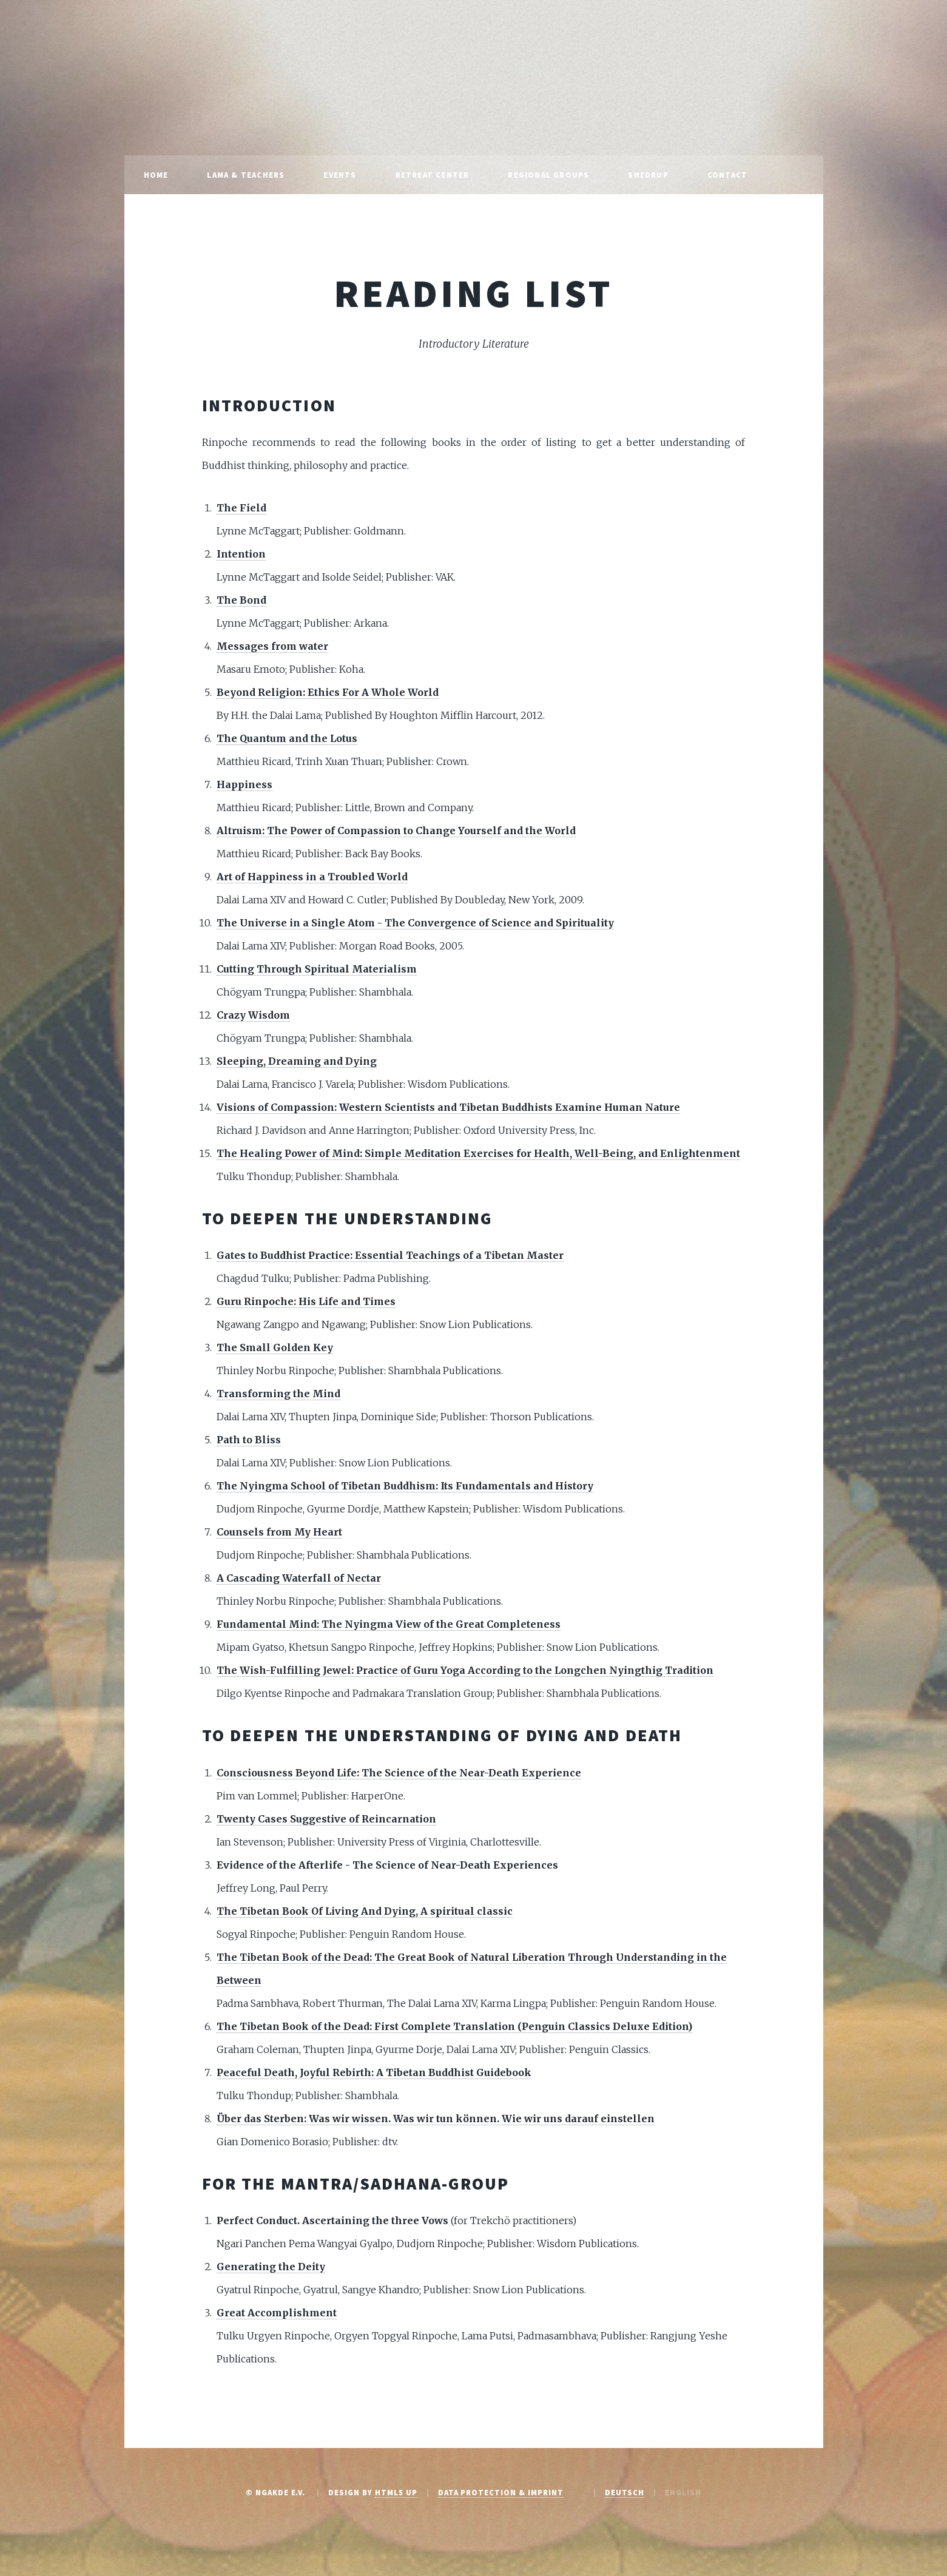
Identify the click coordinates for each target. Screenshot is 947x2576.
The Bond (241, 600)
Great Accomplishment (277, 2313)
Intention (241, 554)
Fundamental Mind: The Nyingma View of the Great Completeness (389, 1624)
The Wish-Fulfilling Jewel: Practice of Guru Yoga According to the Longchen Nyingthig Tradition (465, 1670)
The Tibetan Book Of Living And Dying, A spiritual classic (365, 1911)
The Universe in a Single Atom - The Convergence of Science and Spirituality (415, 923)
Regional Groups (548, 175)
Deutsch (625, 2492)
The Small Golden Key (275, 1347)
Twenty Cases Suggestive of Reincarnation (326, 1819)
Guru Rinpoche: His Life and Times (306, 1301)
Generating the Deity (271, 2267)
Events (339, 175)
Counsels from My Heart (279, 1532)
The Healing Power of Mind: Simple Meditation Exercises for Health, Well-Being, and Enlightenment (478, 1153)
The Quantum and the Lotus (287, 738)
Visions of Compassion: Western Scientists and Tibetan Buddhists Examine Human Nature (448, 1107)
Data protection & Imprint (501, 2492)
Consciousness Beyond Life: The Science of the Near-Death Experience (399, 1773)
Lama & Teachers (246, 175)
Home (156, 175)
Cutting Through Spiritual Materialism (317, 969)
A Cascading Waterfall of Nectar (299, 1578)
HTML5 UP (396, 2492)
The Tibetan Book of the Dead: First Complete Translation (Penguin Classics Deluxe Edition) (454, 2026)
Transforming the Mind (278, 1393)
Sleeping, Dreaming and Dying (297, 1061)
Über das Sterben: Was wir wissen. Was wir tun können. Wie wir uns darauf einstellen (436, 2118)
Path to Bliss (249, 1440)
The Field (241, 508)
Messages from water (272, 646)
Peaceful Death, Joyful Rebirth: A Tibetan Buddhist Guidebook (374, 2072)
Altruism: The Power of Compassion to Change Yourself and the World (396, 830)
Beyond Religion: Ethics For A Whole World (328, 692)
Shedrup (648, 175)
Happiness (244, 784)
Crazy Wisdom (253, 1015)
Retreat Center (433, 175)
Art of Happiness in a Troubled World (312, 877)
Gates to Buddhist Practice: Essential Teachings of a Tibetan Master (390, 1255)
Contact (727, 175)
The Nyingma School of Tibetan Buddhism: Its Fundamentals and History (405, 1486)
